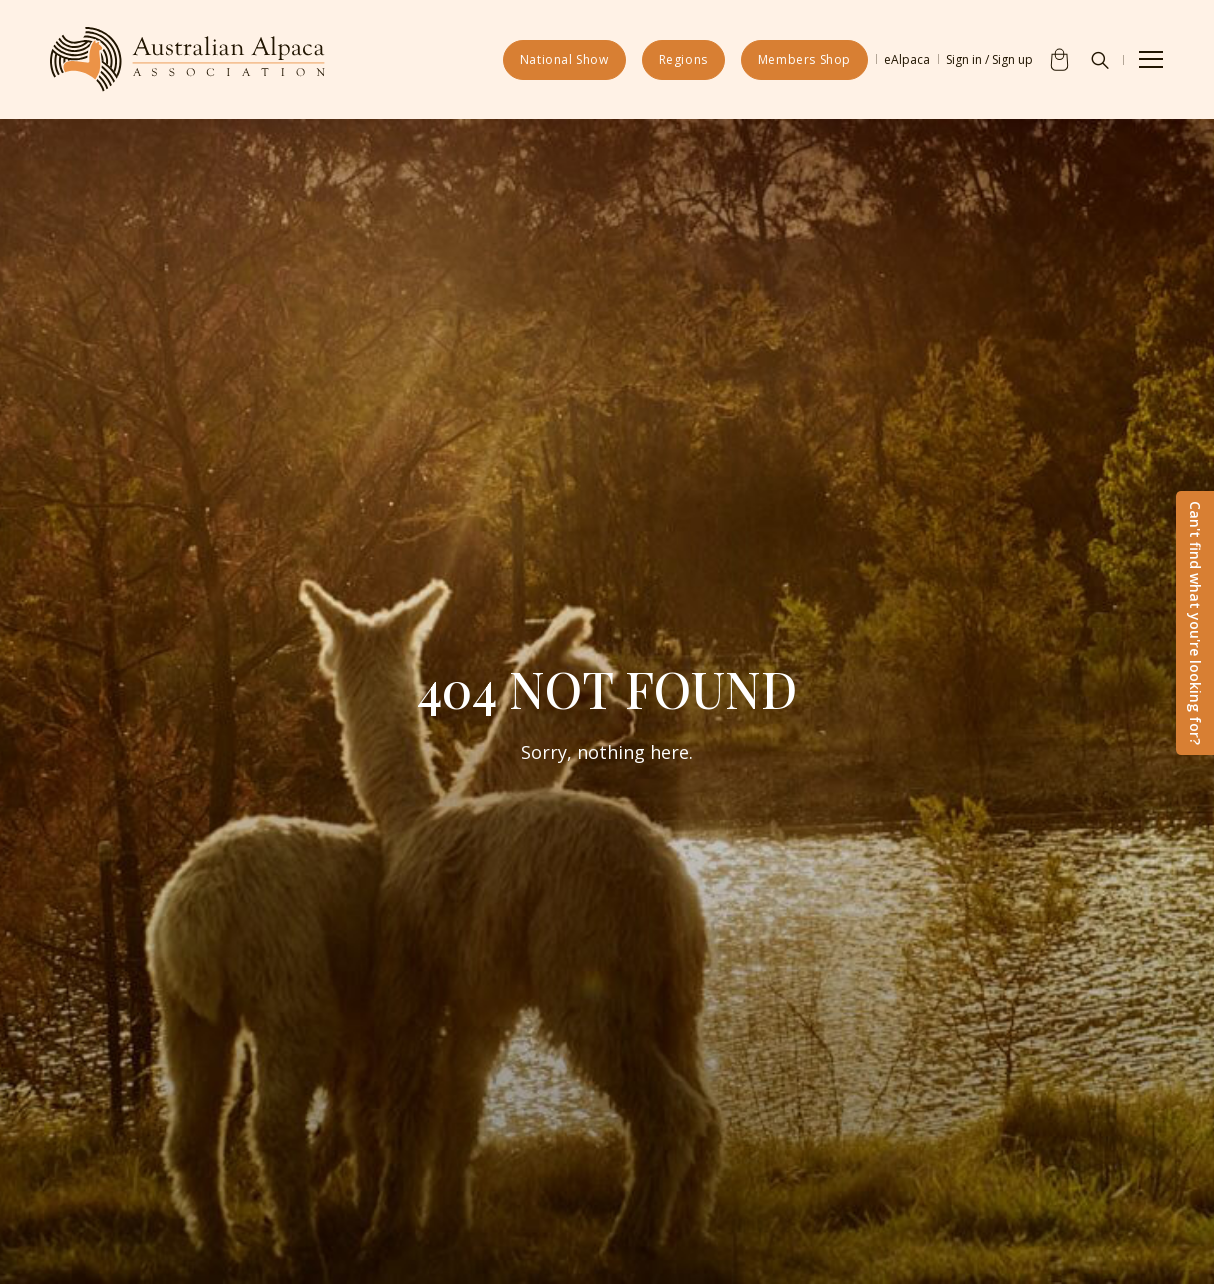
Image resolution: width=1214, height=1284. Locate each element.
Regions (683, 59)
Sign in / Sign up (989, 59)
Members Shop (804, 59)
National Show (564, 59)
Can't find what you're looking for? (1195, 623)
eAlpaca (907, 59)
